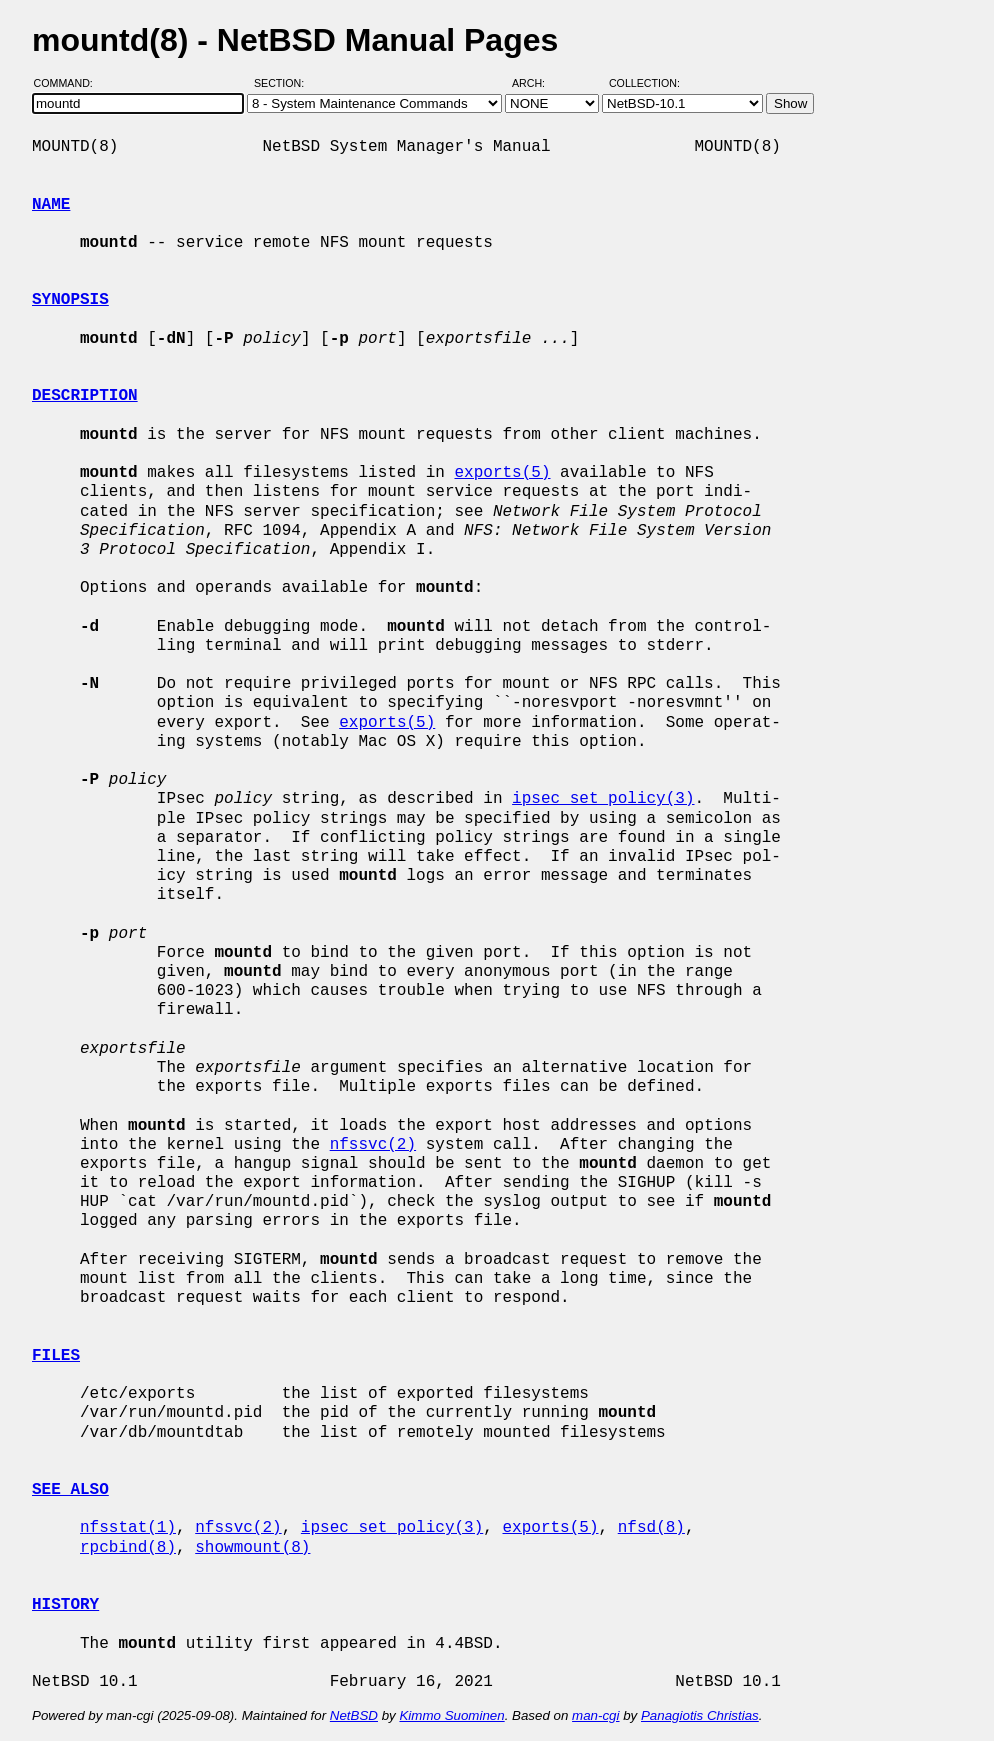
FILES (56, 1356)
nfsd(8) (651, 1528)
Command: (69, 83)
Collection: (644, 83)
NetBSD (354, 1715)
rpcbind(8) (128, 1548)
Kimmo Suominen (451, 1715)
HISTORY (65, 1605)
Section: (283, 83)
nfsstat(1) (128, 1528)
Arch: (537, 83)
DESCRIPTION (85, 396)
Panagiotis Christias (700, 1715)
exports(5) (502, 473)
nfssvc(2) (373, 1145)
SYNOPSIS (70, 300)
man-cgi (595, 1715)
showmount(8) (252, 1548)
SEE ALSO (70, 1490)
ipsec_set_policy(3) (603, 799)
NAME (51, 205)
